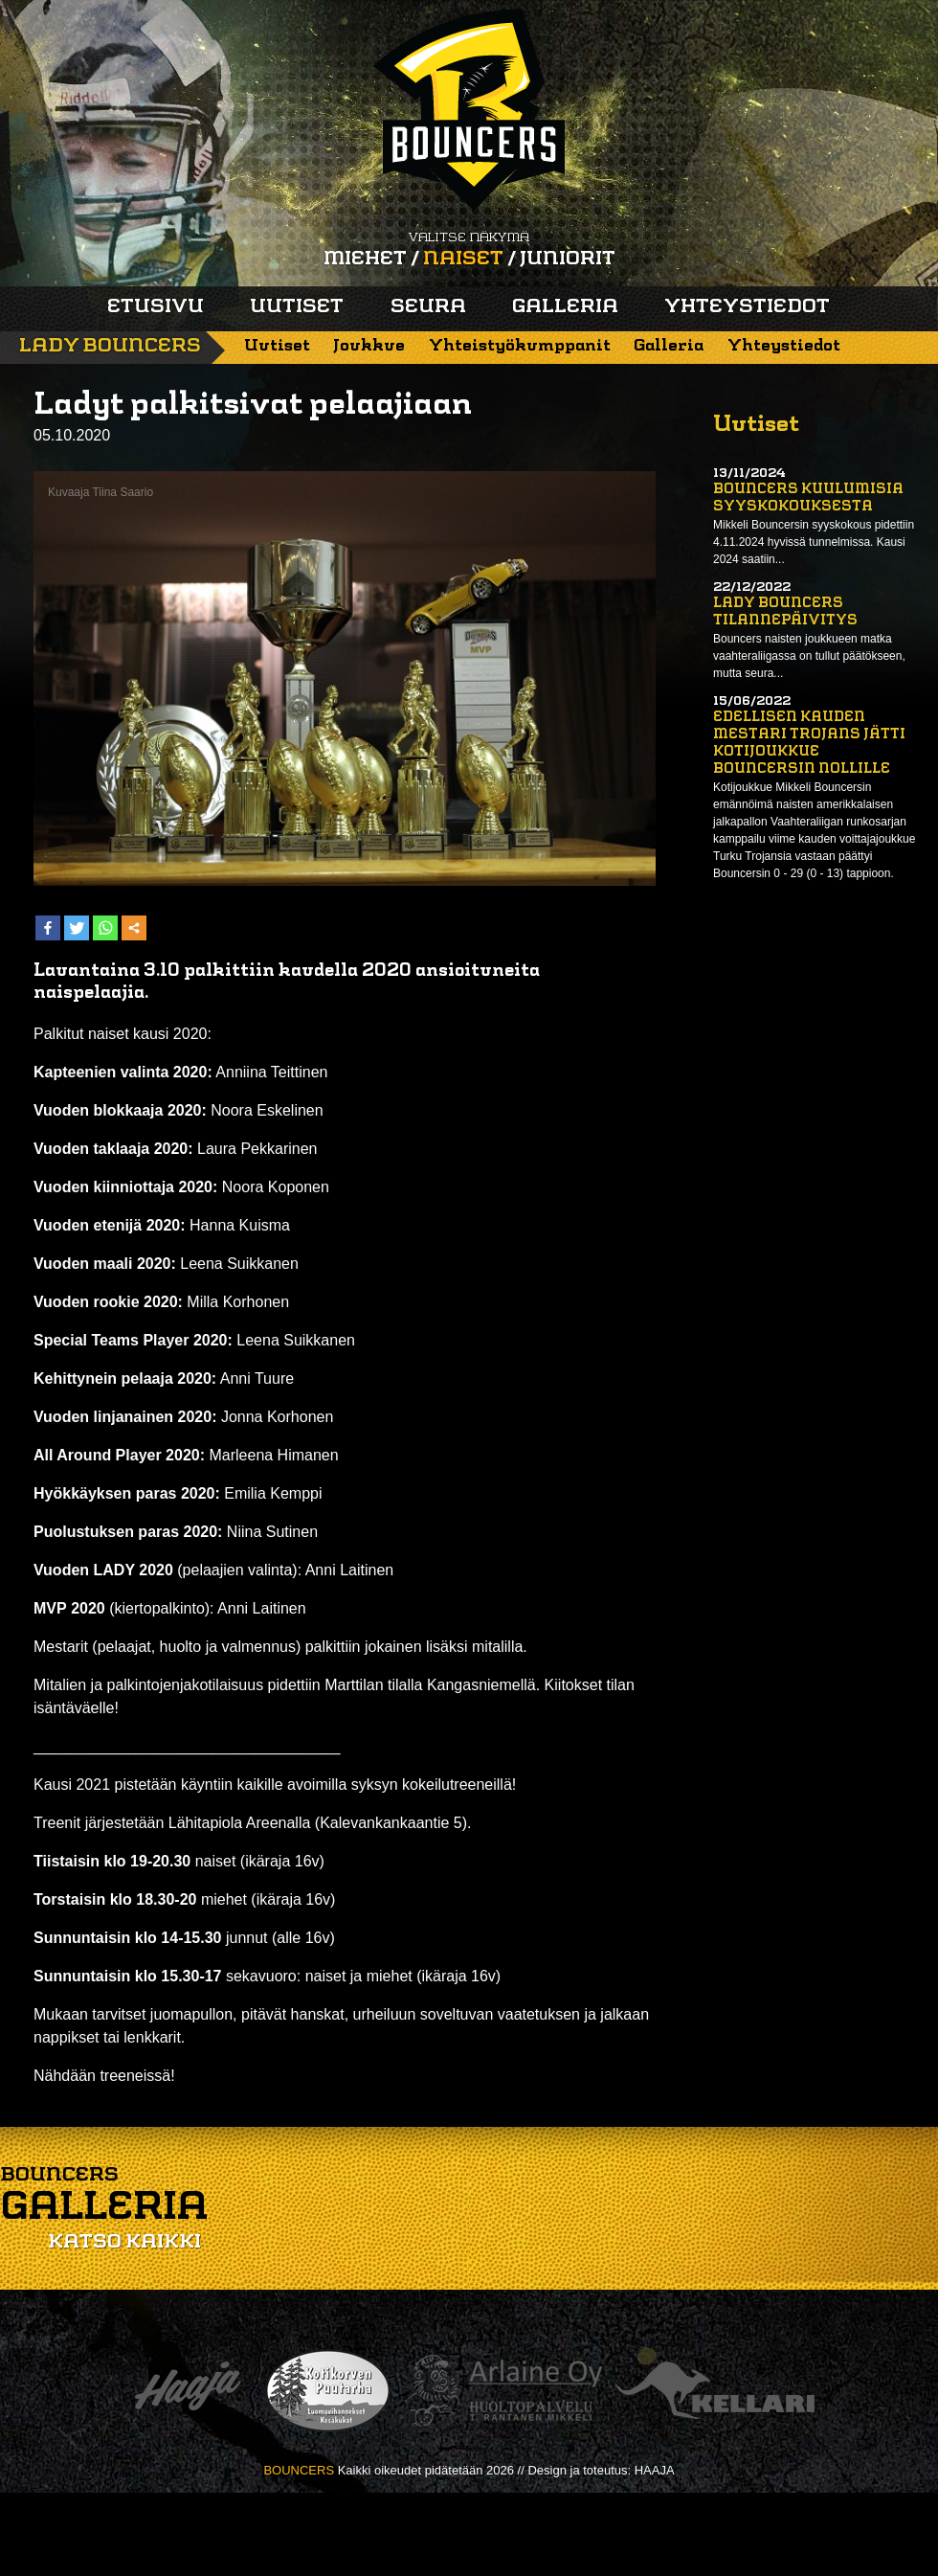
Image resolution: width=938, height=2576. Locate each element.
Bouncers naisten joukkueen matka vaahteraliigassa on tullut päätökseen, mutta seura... (809, 656)
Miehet (365, 259)
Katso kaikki (124, 2242)
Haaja (187, 2390)
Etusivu (155, 307)
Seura (428, 307)
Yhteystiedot (747, 307)
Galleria (565, 307)
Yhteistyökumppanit (520, 346)
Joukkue (369, 346)
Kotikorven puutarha (328, 2390)
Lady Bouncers (110, 346)
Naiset (463, 259)
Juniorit (567, 259)
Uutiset (297, 307)
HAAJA (655, 2470)
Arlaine (503, 2390)
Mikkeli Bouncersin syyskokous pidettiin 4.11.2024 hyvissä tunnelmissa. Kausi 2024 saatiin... (813, 542)
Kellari (715, 2390)
